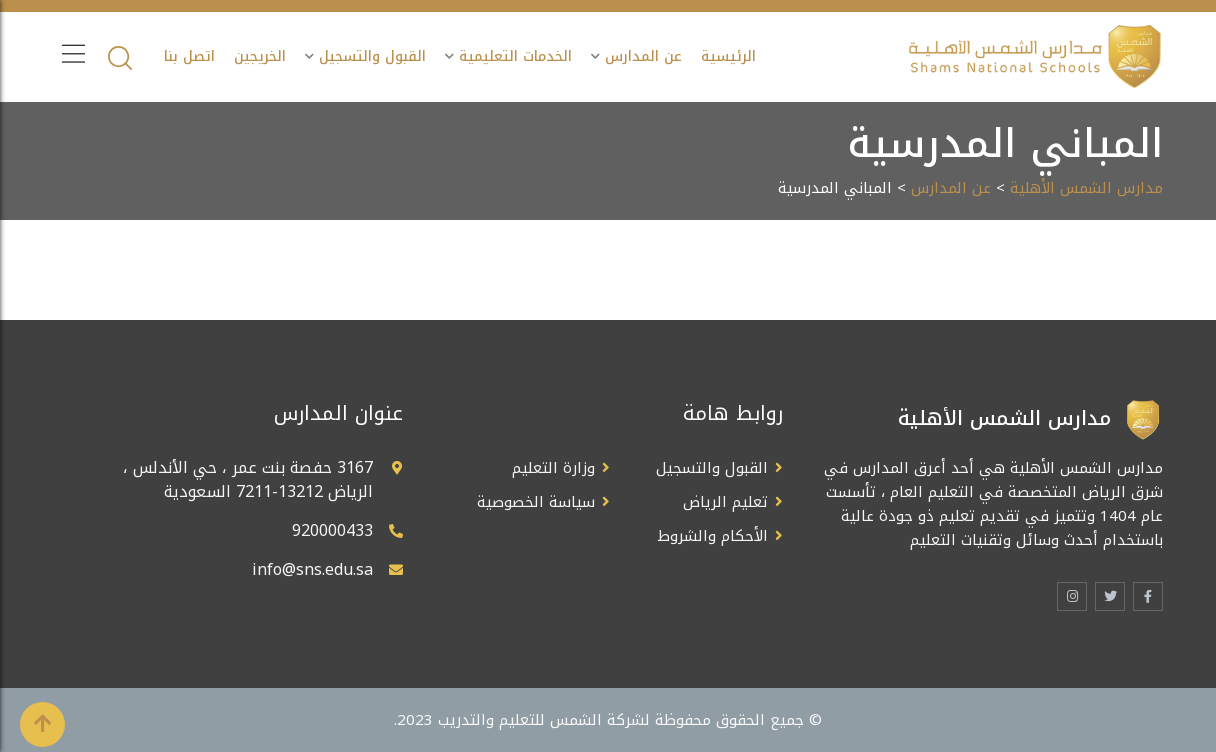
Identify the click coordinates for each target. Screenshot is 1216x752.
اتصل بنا (189, 56)
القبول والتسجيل (372, 56)
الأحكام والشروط (713, 536)
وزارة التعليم (553, 468)
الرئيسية (728, 56)
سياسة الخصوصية (536, 502)
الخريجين (260, 56)
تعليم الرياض (725, 502)
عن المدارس (643, 56)
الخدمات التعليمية (515, 56)
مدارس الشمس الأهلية (1086, 188)
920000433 (332, 530)
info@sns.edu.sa (312, 569)
